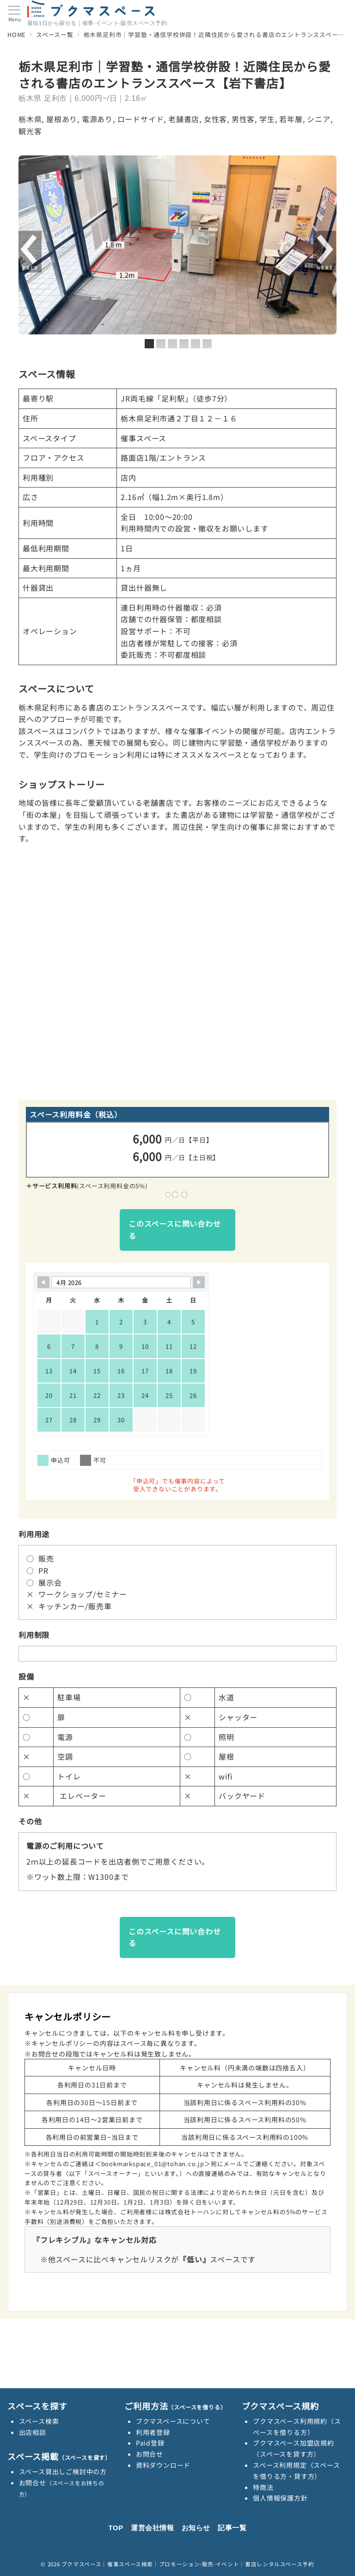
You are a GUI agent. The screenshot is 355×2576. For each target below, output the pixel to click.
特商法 (263, 2487)
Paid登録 (150, 2442)
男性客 (243, 118)
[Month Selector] (121, 1282)
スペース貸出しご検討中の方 (63, 2471)
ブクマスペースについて (173, 2421)
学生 (267, 118)
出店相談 (32, 2432)
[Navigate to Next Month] (199, 1282)
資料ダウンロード (163, 2465)
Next (325, 252)
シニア (318, 118)
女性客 (215, 118)
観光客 (30, 130)
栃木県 (30, 118)
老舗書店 (183, 118)
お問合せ (149, 2454)
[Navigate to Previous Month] (43, 1282)
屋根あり (61, 118)
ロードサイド (140, 118)
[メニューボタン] (14, 14)
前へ (30, 252)
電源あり (97, 118)
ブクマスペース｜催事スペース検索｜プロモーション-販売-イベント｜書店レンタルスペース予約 (187, 2564)
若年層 (290, 118)
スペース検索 (39, 2421)
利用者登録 (153, 2432)
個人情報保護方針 (280, 2497)
